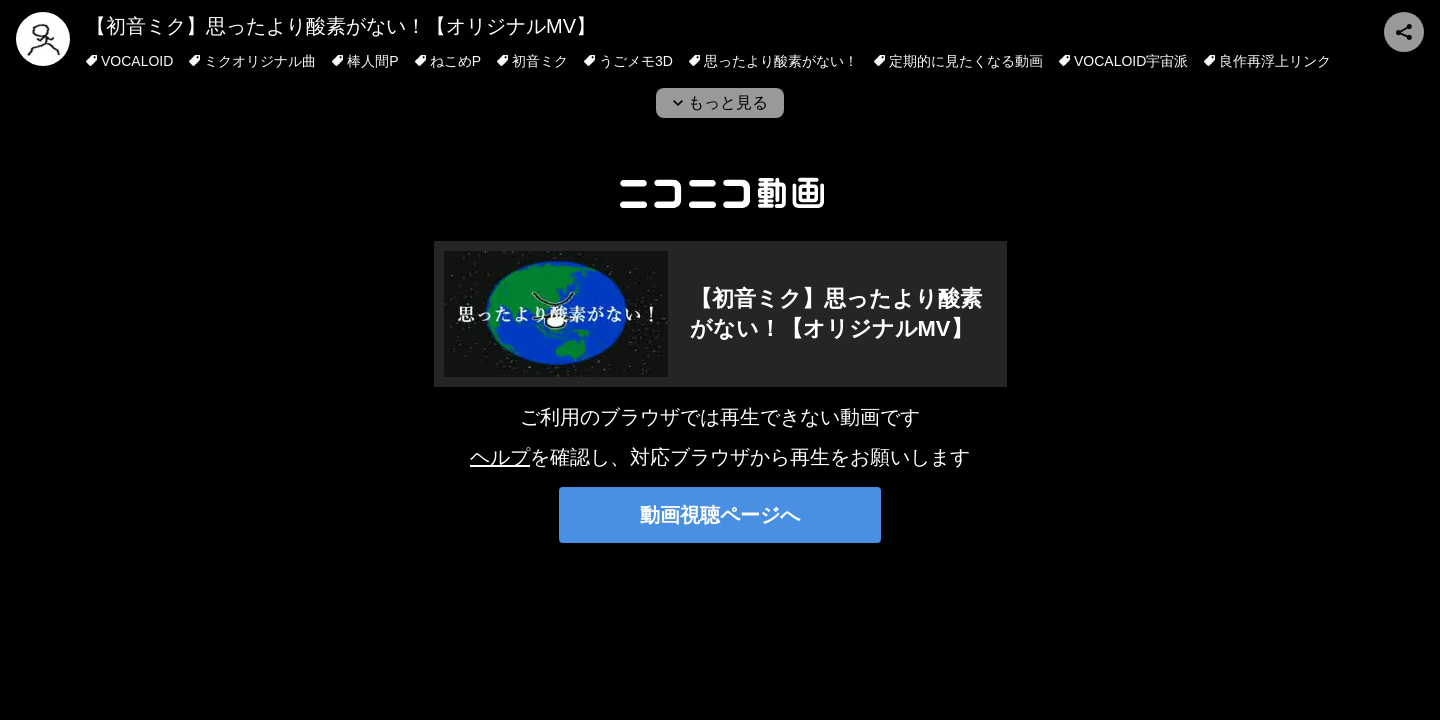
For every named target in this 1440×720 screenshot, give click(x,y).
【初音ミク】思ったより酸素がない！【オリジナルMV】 (341, 26)
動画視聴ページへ (720, 515)
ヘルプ (500, 457)
